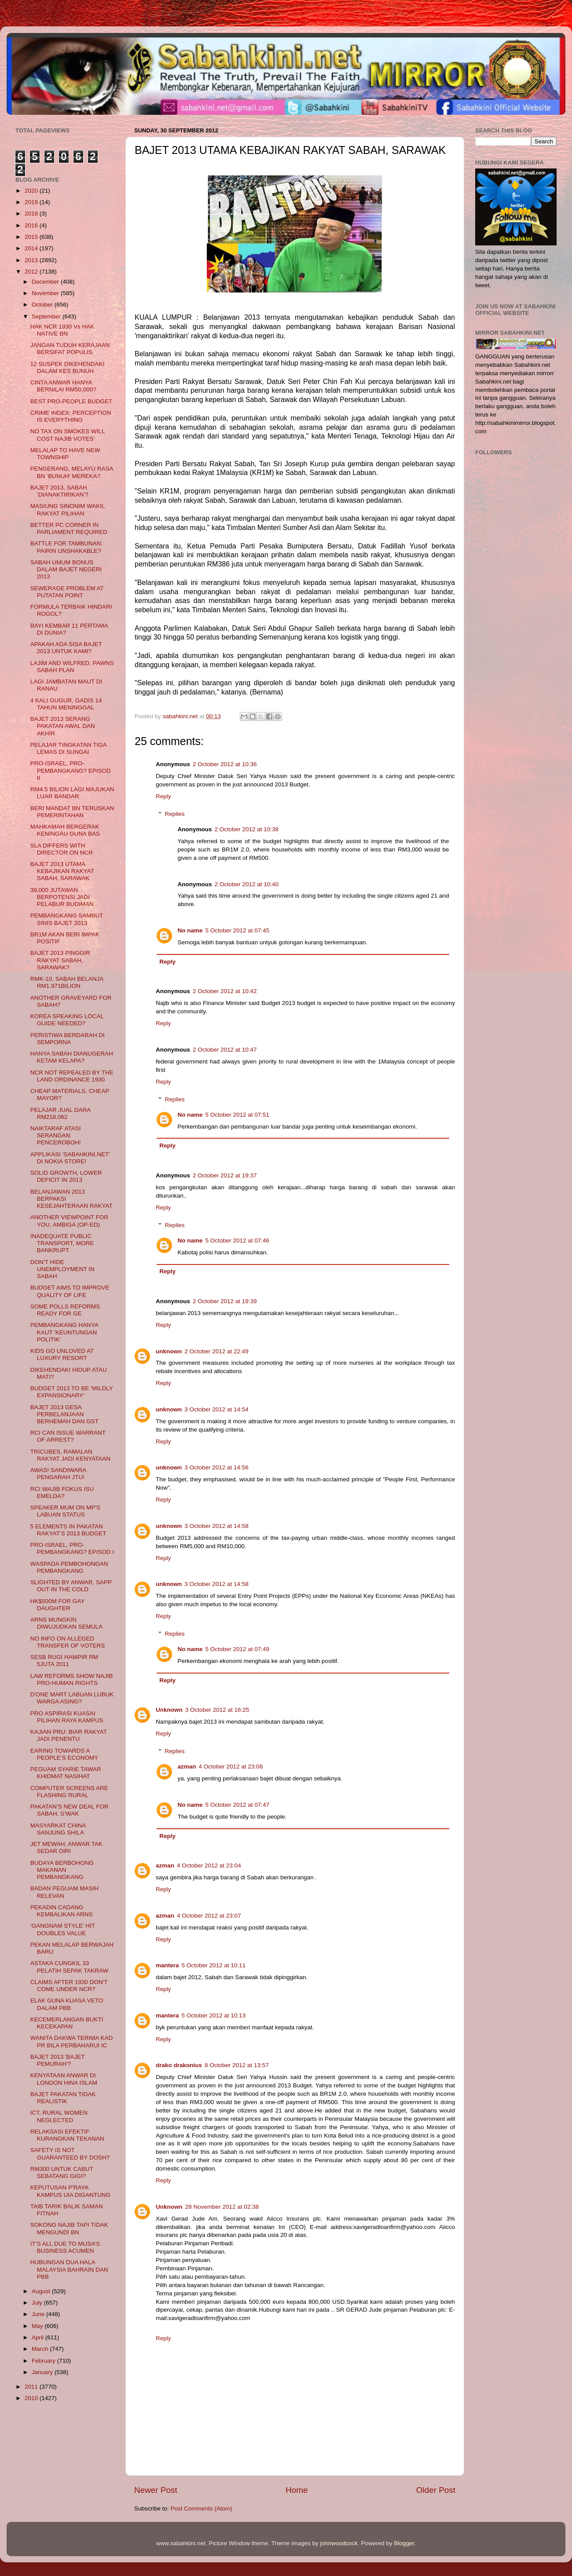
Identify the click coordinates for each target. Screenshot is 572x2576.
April (38, 2337)
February (44, 2360)
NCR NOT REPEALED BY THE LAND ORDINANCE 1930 (72, 1076)
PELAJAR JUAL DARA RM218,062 (60, 1113)
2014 (32, 248)
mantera (167, 1965)
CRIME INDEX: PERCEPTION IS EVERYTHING (70, 416)
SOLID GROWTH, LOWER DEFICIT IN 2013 (66, 1176)
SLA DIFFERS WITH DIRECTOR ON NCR (61, 849)
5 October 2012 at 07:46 (237, 1240)
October (43, 304)
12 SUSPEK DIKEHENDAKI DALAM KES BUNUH (67, 367)
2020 (32, 190)
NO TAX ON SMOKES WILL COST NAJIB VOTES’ (67, 435)
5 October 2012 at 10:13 (214, 2015)
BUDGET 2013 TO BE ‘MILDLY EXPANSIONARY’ (71, 1392)
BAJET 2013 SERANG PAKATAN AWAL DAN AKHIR (62, 726)
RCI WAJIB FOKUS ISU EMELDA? (62, 1492)
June (39, 2314)
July (38, 2302)
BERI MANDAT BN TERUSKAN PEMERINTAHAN (72, 811)
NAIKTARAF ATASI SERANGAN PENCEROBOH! (55, 1135)
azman (187, 1766)
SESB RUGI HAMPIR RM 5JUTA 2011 (64, 1660)
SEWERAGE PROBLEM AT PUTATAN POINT (67, 592)
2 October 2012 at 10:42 (225, 991)
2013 (32, 260)
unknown (169, 1351)
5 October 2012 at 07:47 (237, 1804)
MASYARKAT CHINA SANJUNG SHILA (58, 1829)
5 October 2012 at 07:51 (237, 1114)
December (46, 281)
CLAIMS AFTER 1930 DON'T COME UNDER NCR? (69, 1985)
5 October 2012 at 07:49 (237, 1649)
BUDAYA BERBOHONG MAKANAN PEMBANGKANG (62, 1870)
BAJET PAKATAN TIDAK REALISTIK (63, 2098)
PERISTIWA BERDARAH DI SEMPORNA (67, 1038)
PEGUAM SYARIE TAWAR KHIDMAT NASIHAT (65, 1772)
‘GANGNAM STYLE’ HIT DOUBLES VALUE (62, 1929)
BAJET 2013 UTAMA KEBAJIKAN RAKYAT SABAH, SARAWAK (62, 871)
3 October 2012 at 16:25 (217, 1709)
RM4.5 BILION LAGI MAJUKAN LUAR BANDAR (72, 793)
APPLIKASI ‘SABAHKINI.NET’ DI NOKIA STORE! (70, 1158)
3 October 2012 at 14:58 (216, 1526)
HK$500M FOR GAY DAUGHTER (57, 1604)
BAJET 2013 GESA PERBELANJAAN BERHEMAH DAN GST (64, 1414)
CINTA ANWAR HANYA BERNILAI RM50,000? (63, 386)
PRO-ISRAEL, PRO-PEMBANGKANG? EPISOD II (70, 770)
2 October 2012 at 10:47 (225, 1049)
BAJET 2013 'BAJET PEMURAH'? (57, 2060)
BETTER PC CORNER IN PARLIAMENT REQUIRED (68, 528)
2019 (32, 202)
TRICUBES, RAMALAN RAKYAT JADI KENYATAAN (70, 1455)
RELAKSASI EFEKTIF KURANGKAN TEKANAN (67, 2135)
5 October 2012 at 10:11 (214, 1965)
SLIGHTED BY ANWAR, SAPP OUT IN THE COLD (71, 1586)
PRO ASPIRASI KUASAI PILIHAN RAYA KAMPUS (66, 1717)
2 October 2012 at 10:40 (247, 884)
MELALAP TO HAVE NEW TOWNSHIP (65, 453)
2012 (32, 271)
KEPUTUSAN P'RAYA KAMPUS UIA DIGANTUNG (70, 2191)
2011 (32, 2386)
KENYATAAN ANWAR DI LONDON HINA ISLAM (63, 2079)
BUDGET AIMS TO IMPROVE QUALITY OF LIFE (70, 1291)
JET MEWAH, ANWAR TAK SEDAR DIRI (66, 1847)
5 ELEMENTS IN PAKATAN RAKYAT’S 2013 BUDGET (68, 1530)
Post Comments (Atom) (201, 2508)
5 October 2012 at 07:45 (237, 930)
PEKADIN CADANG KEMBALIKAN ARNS (61, 1911)
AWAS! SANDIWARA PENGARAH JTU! (58, 1473)
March (41, 2349)
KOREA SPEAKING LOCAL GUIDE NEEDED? (67, 1020)
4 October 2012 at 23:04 (209, 1865)
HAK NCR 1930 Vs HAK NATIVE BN (62, 330)
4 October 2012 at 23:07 (209, 1915)
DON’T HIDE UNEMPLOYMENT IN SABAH (62, 1269)
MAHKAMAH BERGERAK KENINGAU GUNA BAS (65, 830)
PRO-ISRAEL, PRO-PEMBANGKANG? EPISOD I (72, 1548)
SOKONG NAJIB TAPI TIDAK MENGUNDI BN (69, 2228)
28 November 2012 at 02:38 (222, 2206)
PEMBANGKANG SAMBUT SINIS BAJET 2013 (66, 919)
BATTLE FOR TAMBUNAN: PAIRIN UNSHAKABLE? (66, 547)
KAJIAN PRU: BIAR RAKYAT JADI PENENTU (68, 1735)
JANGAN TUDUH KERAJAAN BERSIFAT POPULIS (70, 348)
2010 (32, 2398)
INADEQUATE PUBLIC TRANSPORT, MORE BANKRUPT (62, 1243)
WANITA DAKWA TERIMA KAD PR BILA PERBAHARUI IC (71, 2041)
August (42, 2291)
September (47, 316)
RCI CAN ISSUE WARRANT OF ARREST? (68, 1436)
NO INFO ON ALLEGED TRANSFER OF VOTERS (67, 1642)
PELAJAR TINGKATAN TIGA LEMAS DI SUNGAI (68, 748)
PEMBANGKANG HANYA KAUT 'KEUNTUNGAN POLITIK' (64, 1332)
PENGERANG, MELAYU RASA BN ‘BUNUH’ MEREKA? (71, 472)
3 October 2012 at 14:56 (216, 1467)
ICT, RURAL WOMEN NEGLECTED (59, 2116)
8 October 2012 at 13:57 (237, 2065)
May (38, 2326)
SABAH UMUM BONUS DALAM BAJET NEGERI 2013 (66, 569)
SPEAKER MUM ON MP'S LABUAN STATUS (65, 1511)
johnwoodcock (339, 2543)
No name (190, 930)
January (43, 2372)
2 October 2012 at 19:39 (225, 1301)
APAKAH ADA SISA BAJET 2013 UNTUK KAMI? (66, 647)
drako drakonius (179, 2065)
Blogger (404, 2543)
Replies (175, 814)
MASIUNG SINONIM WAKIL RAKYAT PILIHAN (67, 509)
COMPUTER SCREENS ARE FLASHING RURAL (69, 1791)
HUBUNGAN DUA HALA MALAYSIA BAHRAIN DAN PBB (69, 2269)
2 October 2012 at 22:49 (216, 1351)
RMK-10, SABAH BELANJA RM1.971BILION (66, 982)
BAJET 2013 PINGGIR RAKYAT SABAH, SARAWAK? (60, 960)
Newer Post (155, 2490)
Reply (163, 796)
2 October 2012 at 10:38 (247, 829)
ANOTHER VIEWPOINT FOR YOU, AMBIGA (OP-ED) (69, 1221)
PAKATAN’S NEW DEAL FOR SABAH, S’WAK (69, 1810)
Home (297, 2490)
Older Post (435, 2490)
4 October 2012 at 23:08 (231, 1766)
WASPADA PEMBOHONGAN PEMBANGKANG (69, 1567)
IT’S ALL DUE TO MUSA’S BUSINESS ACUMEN (65, 2247)
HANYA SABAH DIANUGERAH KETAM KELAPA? (71, 1057)
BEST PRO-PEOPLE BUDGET (71, 401)
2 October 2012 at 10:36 (225, 764)
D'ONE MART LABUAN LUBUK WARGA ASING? (72, 1698)
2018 (32, 213)
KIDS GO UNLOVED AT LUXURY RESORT (62, 1354)
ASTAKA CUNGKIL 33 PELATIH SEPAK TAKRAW (69, 1966)
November (46, 293)
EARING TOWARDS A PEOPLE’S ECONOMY (64, 1754)
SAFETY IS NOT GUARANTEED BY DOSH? (70, 2153)
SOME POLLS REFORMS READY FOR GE (65, 1310)
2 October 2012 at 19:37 (225, 1175)
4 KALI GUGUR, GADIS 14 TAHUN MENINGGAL (66, 704)
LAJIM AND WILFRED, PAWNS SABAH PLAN (72, 666)
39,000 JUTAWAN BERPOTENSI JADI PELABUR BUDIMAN (62, 897)
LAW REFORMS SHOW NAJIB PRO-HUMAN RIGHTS (71, 1679)
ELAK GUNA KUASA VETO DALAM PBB (66, 2004)
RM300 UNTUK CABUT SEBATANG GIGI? (61, 2172)
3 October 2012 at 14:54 (216, 1409)
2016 (32, 225)
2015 (32, 237)
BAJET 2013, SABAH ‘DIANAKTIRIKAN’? (59, 491)
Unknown (169, 1709)
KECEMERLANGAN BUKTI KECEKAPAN (66, 2023)
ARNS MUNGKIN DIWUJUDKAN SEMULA (66, 1623)
